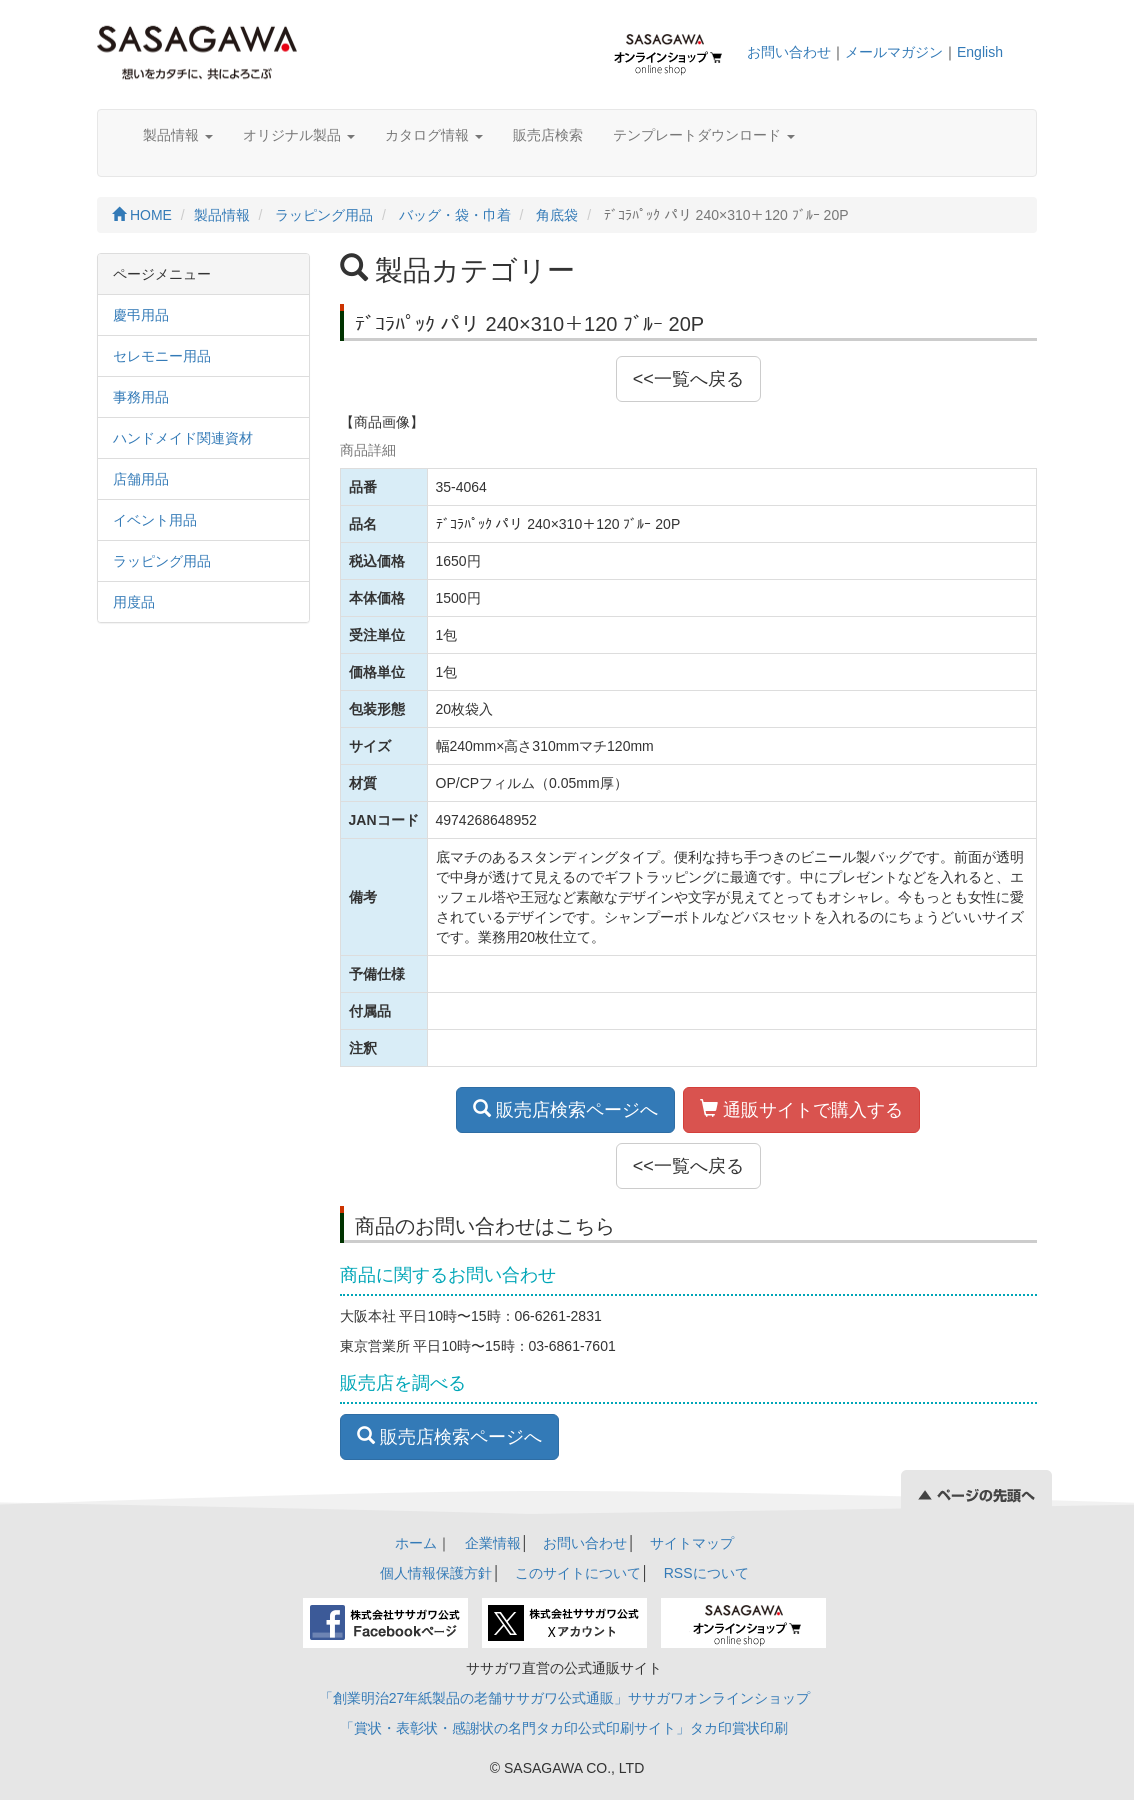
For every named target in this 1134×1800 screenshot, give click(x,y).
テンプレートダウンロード (704, 135)
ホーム (416, 1543)
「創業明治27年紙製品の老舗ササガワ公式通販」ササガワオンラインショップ (565, 1698)
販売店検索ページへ (565, 1109)
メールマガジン (894, 52)
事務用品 (141, 397)
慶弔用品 (141, 315)
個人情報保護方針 (436, 1573)
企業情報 (493, 1543)
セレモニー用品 (162, 356)
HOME (142, 215)
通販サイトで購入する (801, 1109)
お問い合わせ (789, 52)
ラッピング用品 (324, 215)
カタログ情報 (434, 135)
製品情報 (178, 135)
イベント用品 (155, 520)
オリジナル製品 (299, 135)
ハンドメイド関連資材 (183, 438)
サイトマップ (692, 1543)
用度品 (134, 602)
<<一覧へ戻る (688, 379)
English (980, 52)
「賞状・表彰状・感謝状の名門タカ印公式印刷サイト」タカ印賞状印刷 (564, 1728)
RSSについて (706, 1573)
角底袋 (557, 215)
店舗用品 (141, 479)
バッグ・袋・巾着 (455, 215)
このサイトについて (578, 1573)
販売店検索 (548, 135)
